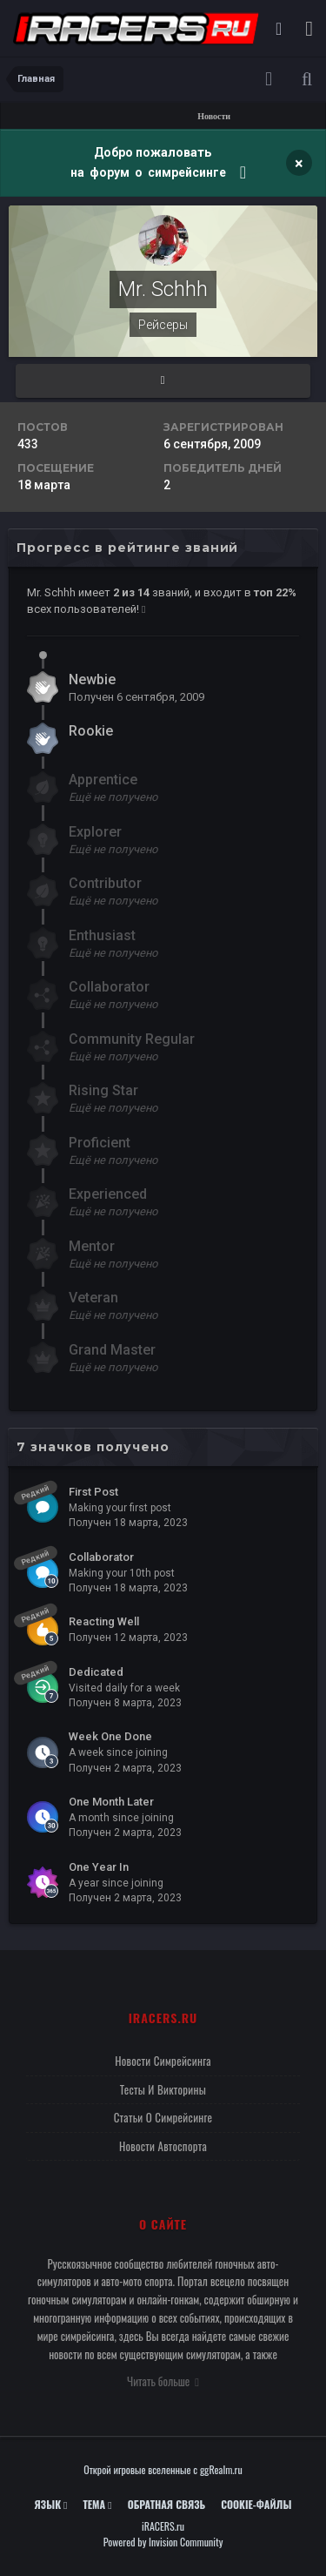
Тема (97, 2504)
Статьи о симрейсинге (163, 2117)
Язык (51, 2504)
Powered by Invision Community (163, 2541)
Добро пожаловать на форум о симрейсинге (149, 162)
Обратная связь (167, 2504)
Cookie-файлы (256, 2504)
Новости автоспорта (163, 2146)
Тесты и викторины (163, 2089)
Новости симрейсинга (163, 2060)
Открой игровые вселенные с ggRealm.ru (163, 2469)
